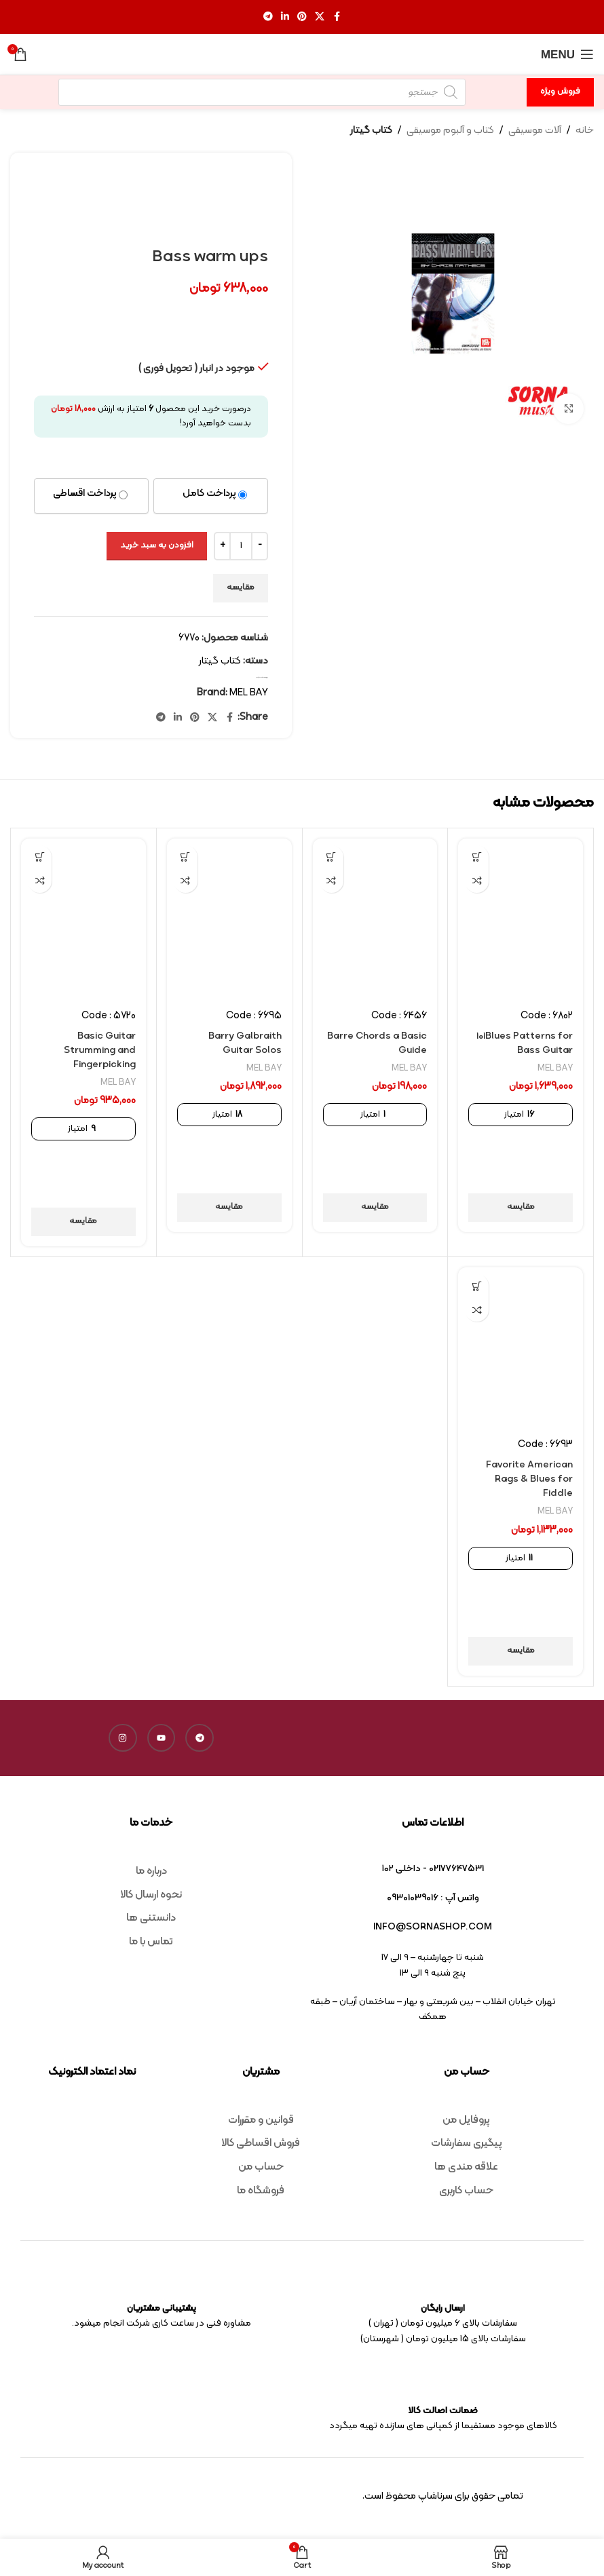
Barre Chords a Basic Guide (389, 1043)
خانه (584, 130)
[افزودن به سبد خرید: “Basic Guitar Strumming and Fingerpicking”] (40, 857)
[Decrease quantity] (259, 546)
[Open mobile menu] (567, 54)
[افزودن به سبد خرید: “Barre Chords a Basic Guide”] (331, 857)
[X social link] (319, 17)
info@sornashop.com (432, 1927)
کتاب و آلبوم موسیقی (450, 130)
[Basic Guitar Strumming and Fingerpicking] (83, 919)
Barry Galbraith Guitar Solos (243, 1043)
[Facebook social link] (336, 17)
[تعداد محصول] (241, 546)
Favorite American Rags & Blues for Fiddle (525, 1479)
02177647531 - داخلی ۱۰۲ (433, 1869)
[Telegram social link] (268, 17)
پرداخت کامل (209, 493)
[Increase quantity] (222, 546)
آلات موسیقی (534, 130)
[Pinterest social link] (302, 17)
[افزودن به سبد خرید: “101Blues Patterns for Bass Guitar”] (477, 857)
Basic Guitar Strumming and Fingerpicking (97, 1051)
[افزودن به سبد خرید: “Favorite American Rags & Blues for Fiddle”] (477, 1286)
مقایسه (240, 587)
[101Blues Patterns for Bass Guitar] (520, 919)
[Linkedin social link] (285, 17)
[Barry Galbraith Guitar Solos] (229, 919)
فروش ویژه (560, 91)
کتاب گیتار (371, 130)
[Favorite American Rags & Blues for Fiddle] (520, 1347)
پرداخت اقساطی (85, 493)
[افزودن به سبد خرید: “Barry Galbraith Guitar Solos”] (185, 857)
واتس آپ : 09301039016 (433, 1898)
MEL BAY (248, 693)
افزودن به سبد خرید (156, 545)
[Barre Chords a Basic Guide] (375, 919)
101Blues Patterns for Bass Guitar (522, 1043)
